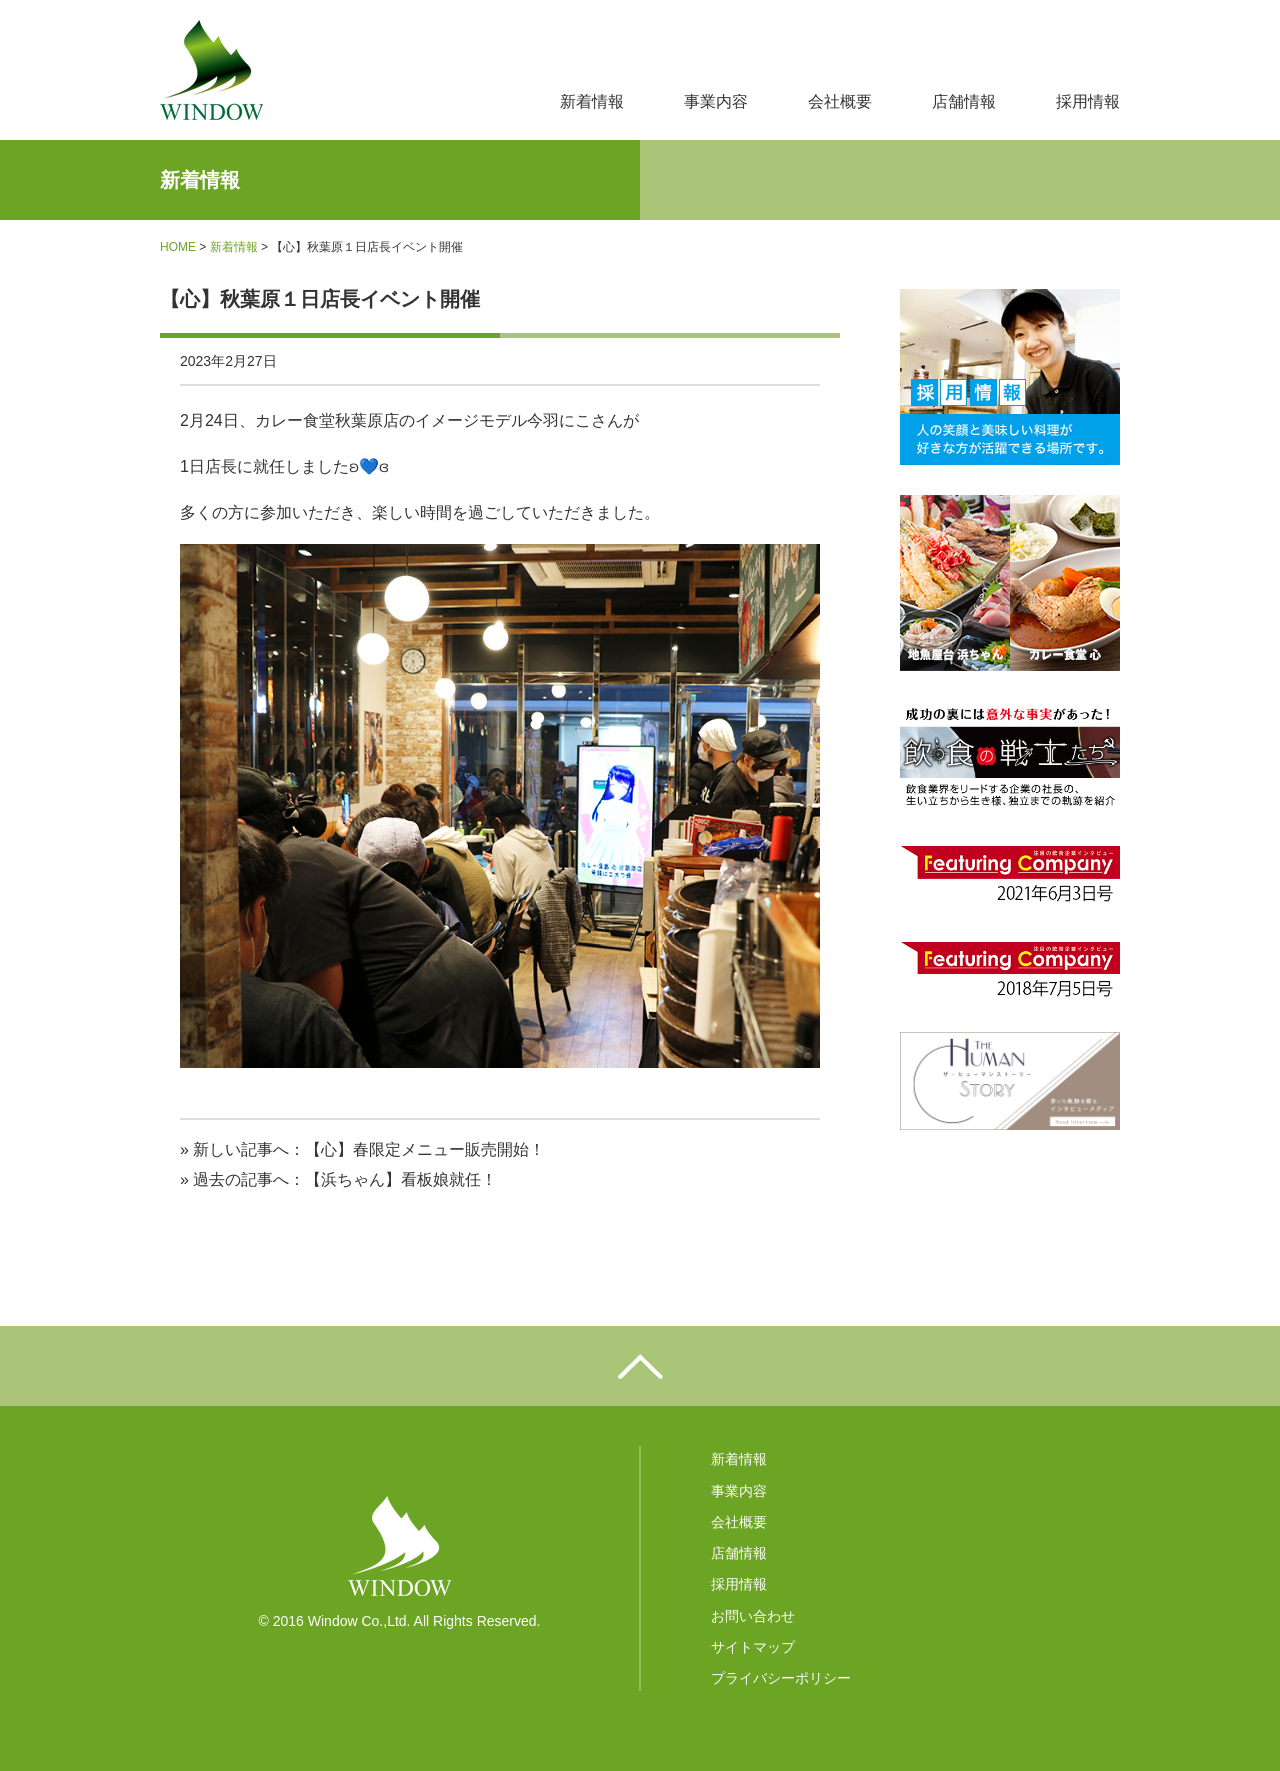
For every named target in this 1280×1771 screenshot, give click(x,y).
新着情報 (592, 101)
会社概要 (840, 101)
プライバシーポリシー (781, 1678)
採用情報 (1088, 101)
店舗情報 (964, 101)
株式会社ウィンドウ (211, 70)
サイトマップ (753, 1647)
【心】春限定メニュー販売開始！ (425, 1149)
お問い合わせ (753, 1616)
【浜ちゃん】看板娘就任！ (401, 1179)
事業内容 (716, 101)
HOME (178, 247)
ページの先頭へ (640, 1366)
